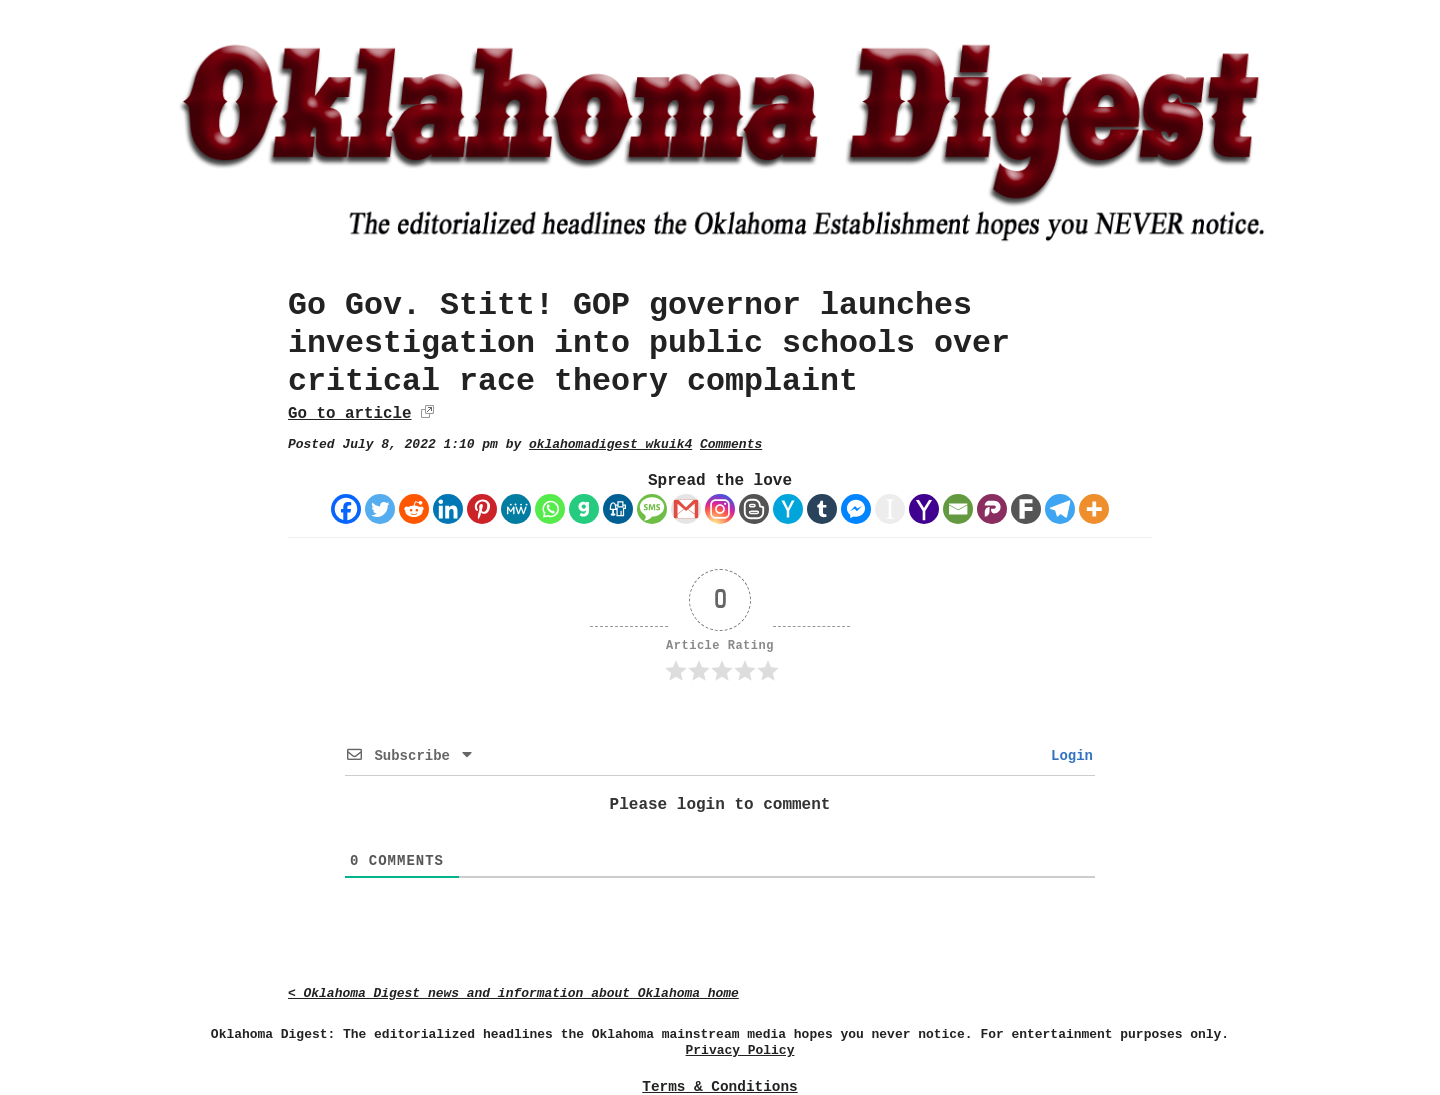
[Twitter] (380, 509)
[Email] (958, 509)
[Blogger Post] (754, 509)
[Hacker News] (788, 509)
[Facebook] (346, 509)
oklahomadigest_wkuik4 (610, 444)
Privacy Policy (740, 1050)
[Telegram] (1060, 509)
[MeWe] (516, 509)
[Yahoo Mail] (924, 509)
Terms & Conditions (719, 1087)
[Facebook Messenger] (856, 509)
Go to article (349, 414)
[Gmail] (686, 509)
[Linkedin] (448, 509)
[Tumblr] (822, 509)
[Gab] (584, 509)
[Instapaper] (890, 509)
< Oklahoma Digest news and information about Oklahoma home (513, 993)
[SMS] (652, 509)
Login (1068, 756)
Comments (731, 444)
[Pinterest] (482, 509)
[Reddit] (414, 509)
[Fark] (1026, 509)
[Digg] (618, 509)
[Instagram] (720, 509)
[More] (1094, 509)
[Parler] (992, 509)
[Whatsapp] (550, 509)
